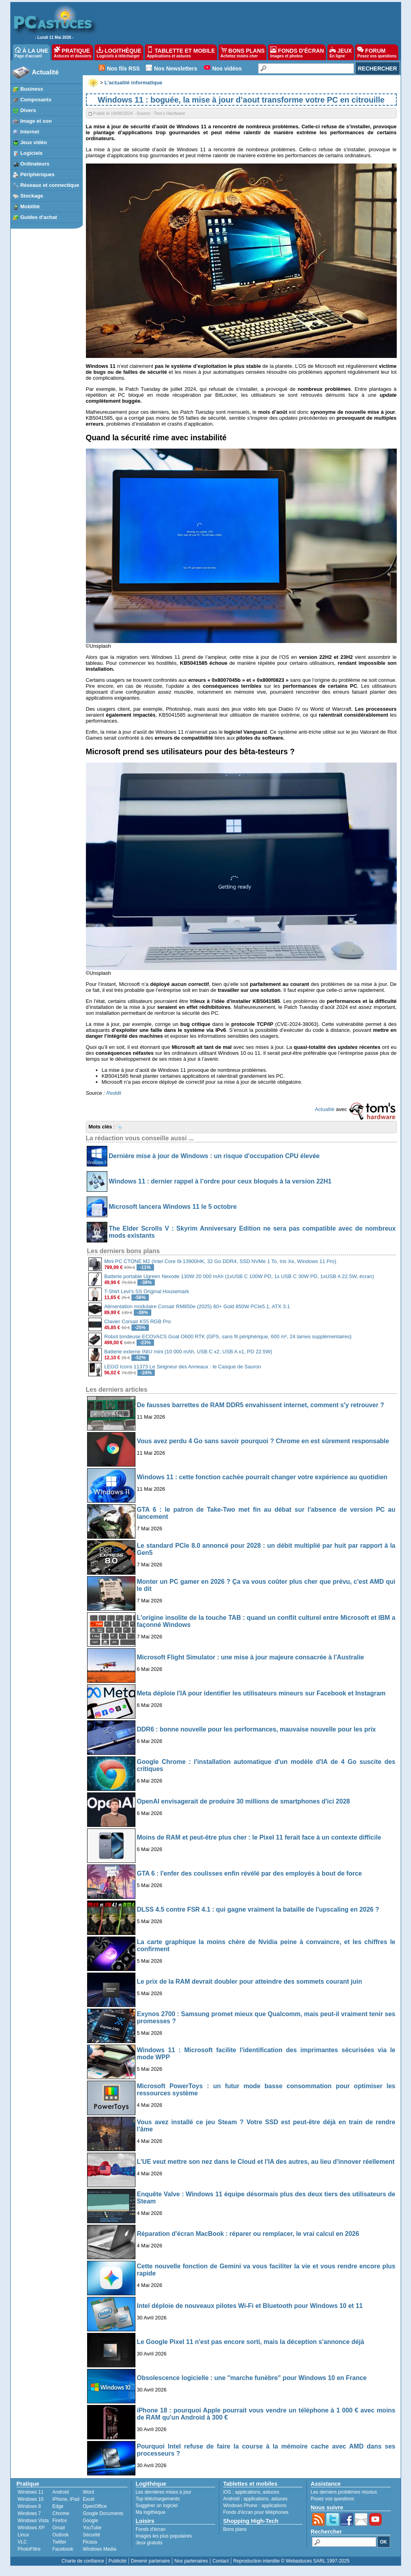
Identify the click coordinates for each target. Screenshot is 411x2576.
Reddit (114, 1093)
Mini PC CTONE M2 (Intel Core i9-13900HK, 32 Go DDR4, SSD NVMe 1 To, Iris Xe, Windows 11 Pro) (220, 1261)
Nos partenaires (191, 2561)
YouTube (92, 2527)
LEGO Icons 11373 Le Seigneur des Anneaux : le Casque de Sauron (182, 1367)
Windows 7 (29, 2513)
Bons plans (235, 2529)
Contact (220, 2561)
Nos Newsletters (175, 68)
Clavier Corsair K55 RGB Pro (137, 1321)
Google (90, 2520)
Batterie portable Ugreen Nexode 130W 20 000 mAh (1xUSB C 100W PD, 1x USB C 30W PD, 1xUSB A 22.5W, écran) (239, 1276)
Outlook (60, 2535)
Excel (88, 2499)
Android (60, 2492)
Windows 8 (29, 2506)
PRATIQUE (72, 52)
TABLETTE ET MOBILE (181, 52)
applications (247, 2492)
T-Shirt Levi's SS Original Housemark (146, 1291)
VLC (22, 2542)
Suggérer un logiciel (157, 2505)
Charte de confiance (82, 2561)
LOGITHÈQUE (119, 52)
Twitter (59, 2542)
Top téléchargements (158, 2499)
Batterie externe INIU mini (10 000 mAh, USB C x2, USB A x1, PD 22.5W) (188, 1352)
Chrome (60, 2513)
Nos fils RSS (123, 68)
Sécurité (91, 2535)
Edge (57, 2506)
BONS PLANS (243, 52)
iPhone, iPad (65, 2499)
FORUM (376, 52)
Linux (23, 2535)
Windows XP (31, 2527)
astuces (271, 2492)
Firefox (59, 2520)
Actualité (45, 72)
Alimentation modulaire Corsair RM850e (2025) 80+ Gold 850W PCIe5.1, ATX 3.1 (197, 1306)
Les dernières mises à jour (164, 2492)
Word (88, 2492)
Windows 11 (31, 2492)
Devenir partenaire (150, 2561)
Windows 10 (31, 2499)
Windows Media (99, 2549)
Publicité (117, 2561)
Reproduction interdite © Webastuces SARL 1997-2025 (291, 2561)
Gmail (58, 2527)
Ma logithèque (151, 2512)
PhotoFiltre (29, 2549)
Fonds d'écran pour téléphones (256, 2512)
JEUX (340, 52)
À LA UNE (31, 52)
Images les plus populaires (164, 2536)
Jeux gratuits (149, 2543)
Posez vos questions (332, 2499)
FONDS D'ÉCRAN (297, 52)
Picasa (90, 2542)
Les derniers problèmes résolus (344, 2492)
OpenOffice (95, 2506)
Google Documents (103, 2513)
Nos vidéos (227, 68)
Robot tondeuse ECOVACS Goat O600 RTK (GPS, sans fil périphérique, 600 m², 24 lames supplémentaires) (228, 1336)
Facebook (62, 2549)
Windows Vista (33, 2520)
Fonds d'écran (151, 2529)
